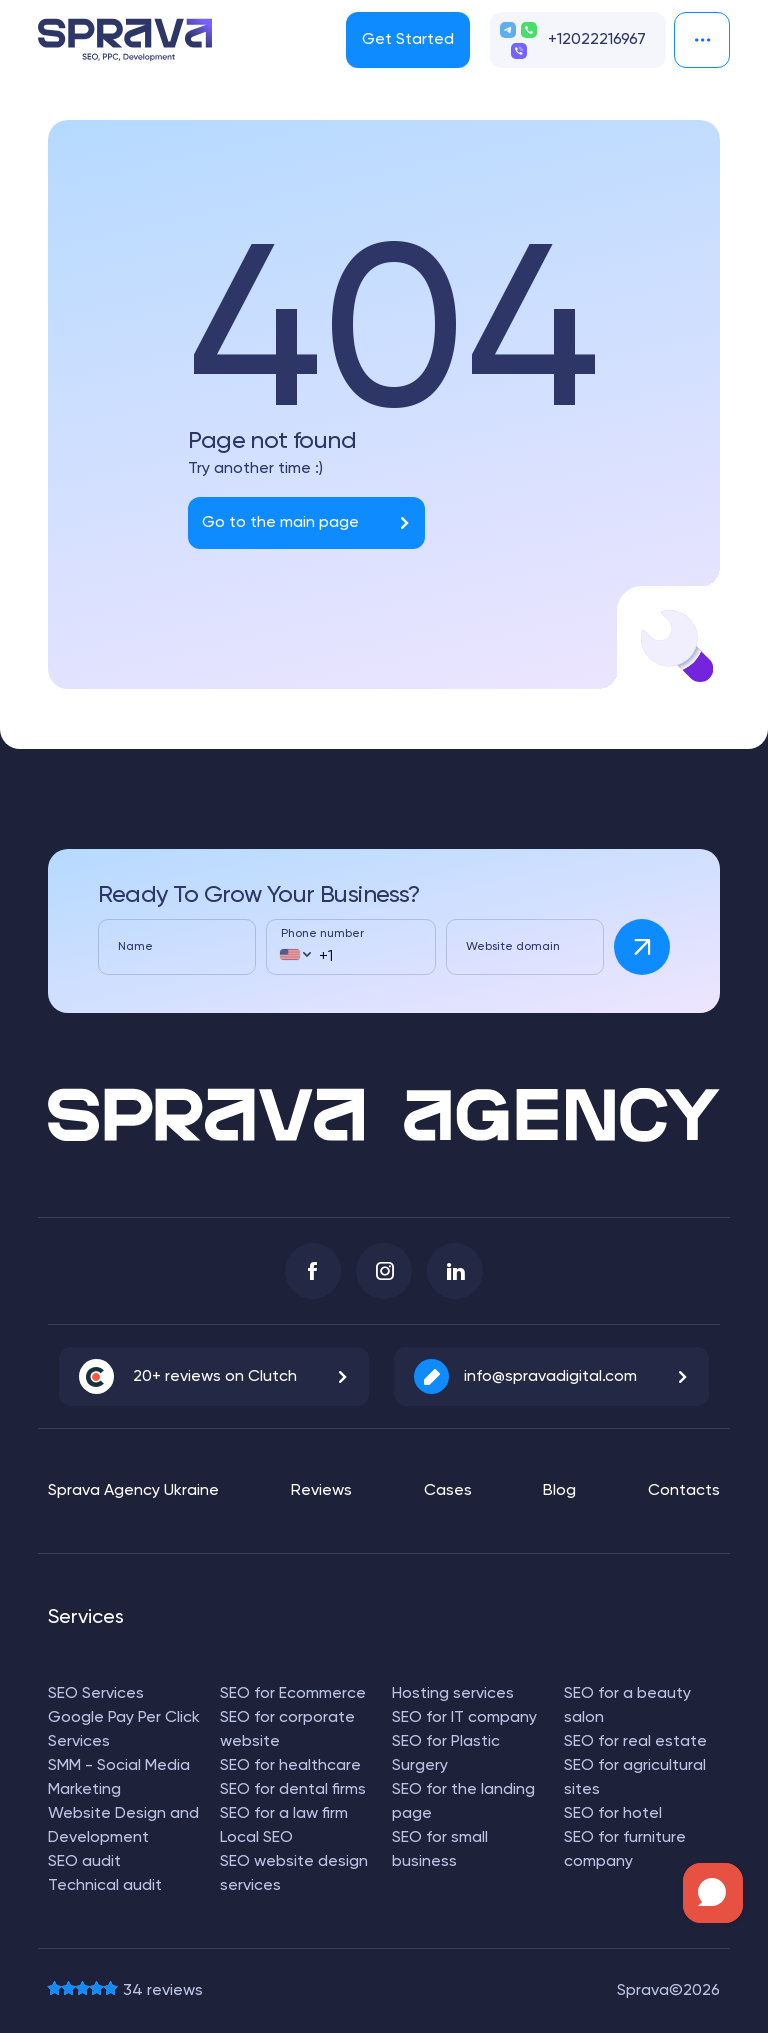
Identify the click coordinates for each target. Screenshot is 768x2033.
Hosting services (453, 1694)
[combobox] (294, 954)
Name (135, 947)
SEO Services (96, 1694)
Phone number (322, 934)
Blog (559, 1491)
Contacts (684, 1491)
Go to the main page (280, 523)
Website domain (513, 947)
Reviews (321, 1491)
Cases (448, 1491)
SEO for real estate (635, 1742)
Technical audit (105, 1886)
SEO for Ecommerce (293, 1694)
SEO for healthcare (290, 1766)
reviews (163, 1991)
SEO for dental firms (293, 1790)
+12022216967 (597, 40)
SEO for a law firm (284, 1814)
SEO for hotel (613, 1814)
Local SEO (256, 1838)
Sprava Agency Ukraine (133, 1491)
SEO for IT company (464, 1718)
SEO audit (84, 1862)
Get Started (408, 40)
